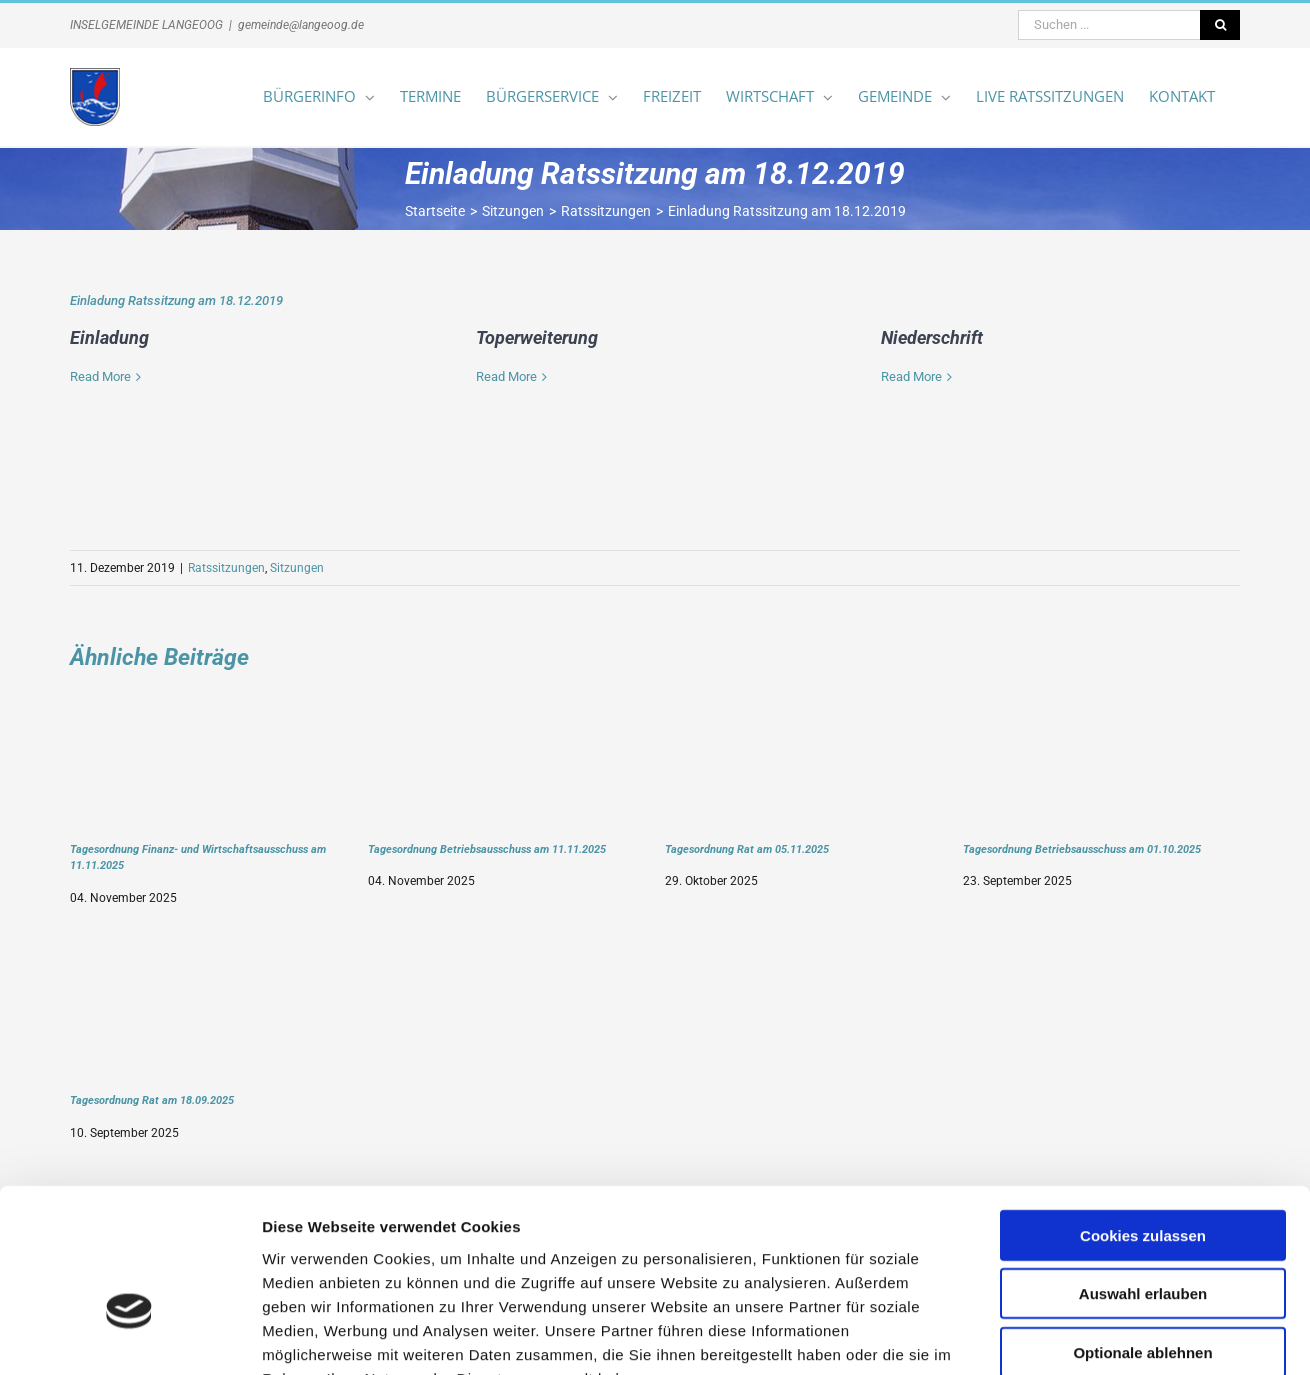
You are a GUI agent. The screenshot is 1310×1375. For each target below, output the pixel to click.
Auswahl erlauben (1143, 1170)
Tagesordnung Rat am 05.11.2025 (747, 849)
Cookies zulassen (1143, 1111)
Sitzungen (297, 568)
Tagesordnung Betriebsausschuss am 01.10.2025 (1082, 849)
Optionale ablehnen (1142, 1228)
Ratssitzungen (226, 568)
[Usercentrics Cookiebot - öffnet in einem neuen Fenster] (129, 1336)
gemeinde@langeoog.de (301, 25)
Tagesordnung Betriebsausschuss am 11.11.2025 (487, 849)
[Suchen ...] (1109, 25)
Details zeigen (1063, 1335)
